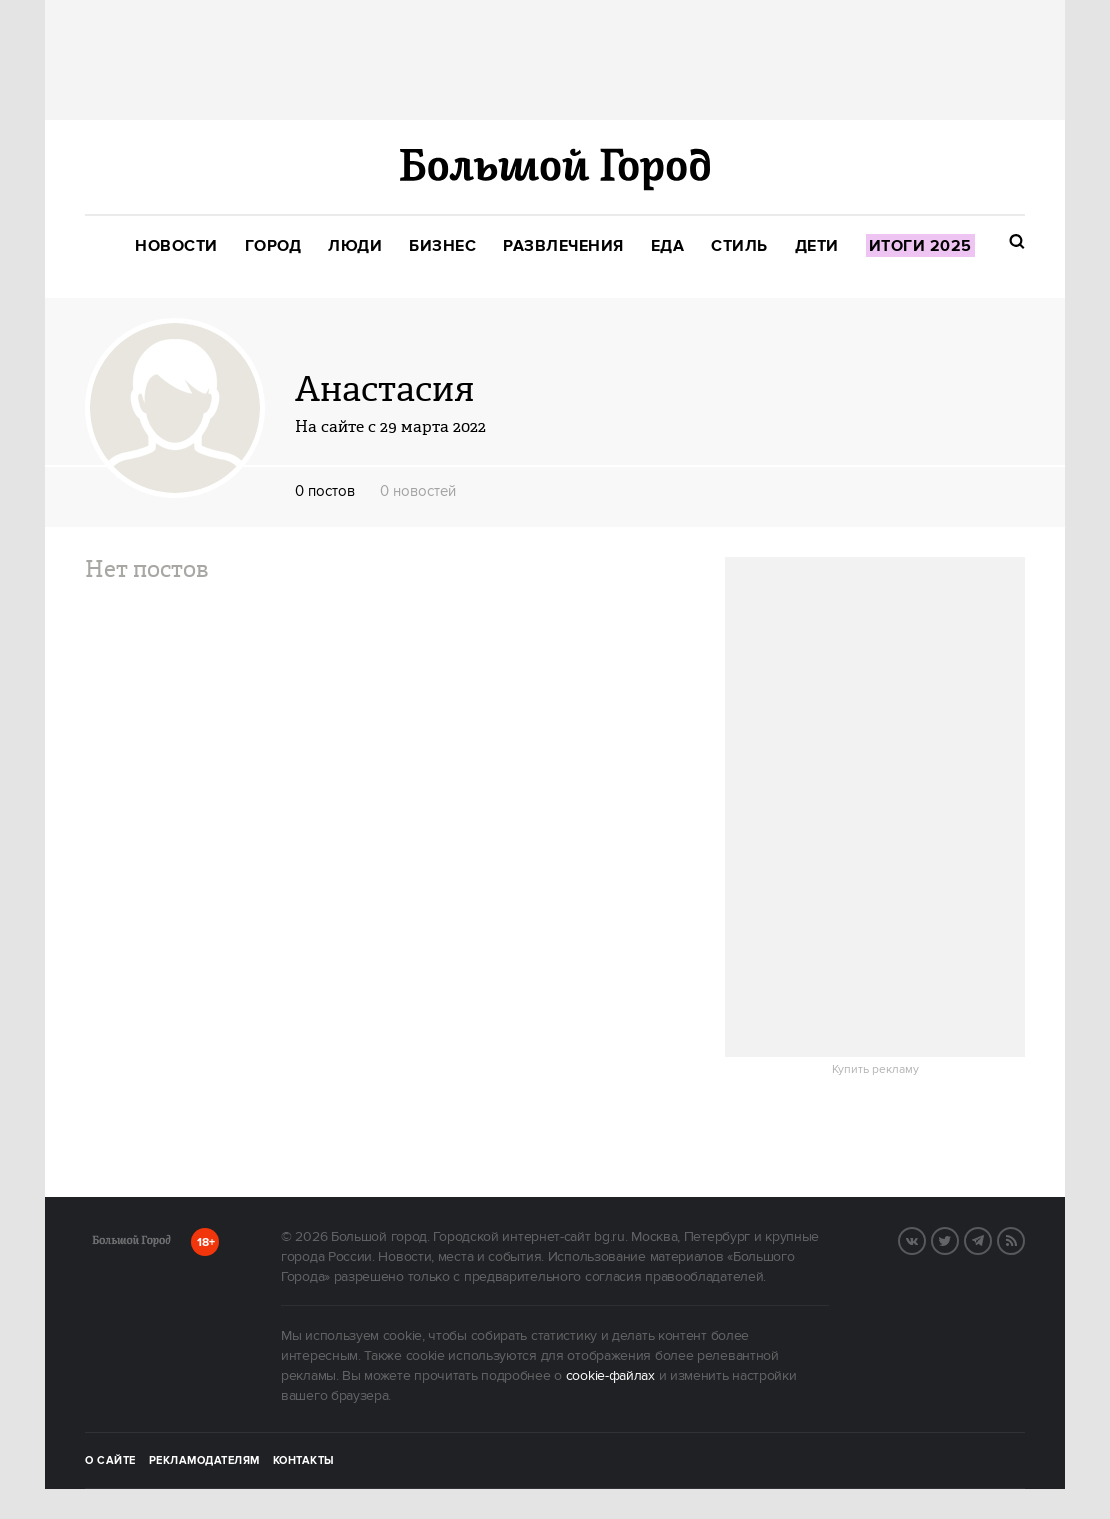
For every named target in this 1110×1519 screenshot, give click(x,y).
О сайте (110, 1461)
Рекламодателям (204, 1461)
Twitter (958, 1239)
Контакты (304, 1461)
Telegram (991, 1239)
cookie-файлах (610, 1376)
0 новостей (418, 491)
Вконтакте (925, 1239)
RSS (1024, 1239)
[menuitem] (176, 246)
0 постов (325, 491)
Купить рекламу (875, 1070)
